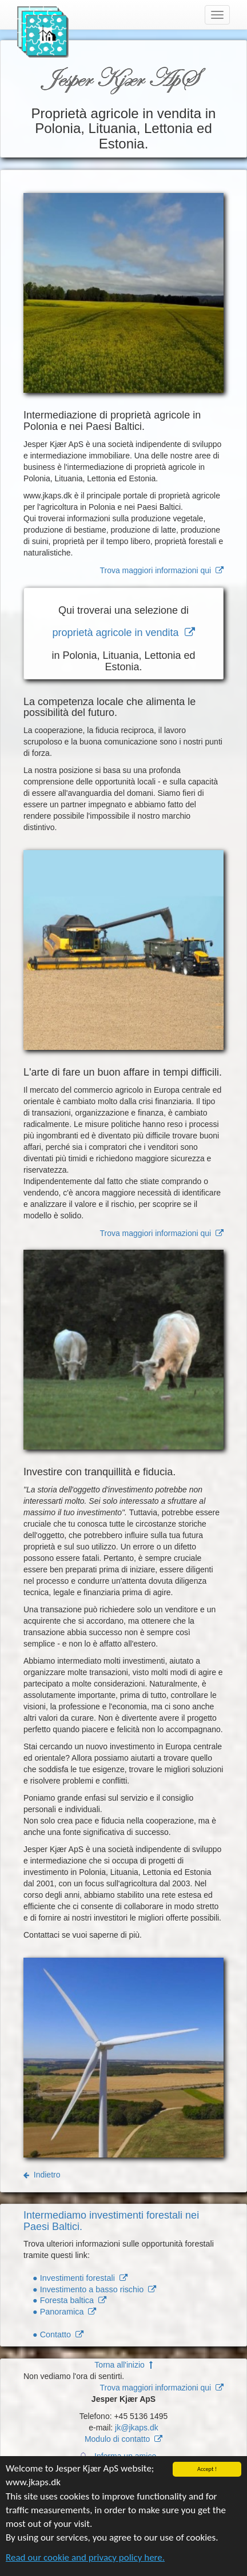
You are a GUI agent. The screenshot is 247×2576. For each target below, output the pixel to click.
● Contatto (58, 2334)
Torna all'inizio (123, 2364)
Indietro (41, 2174)
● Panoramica (64, 2311)
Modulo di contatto (123, 2439)
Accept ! (207, 2471)
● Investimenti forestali (80, 2278)
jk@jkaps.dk (136, 2427)
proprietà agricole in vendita (123, 632)
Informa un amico (126, 2456)
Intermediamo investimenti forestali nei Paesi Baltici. (111, 2220)
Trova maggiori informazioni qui (161, 570)
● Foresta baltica (69, 2300)
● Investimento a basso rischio (94, 2289)
